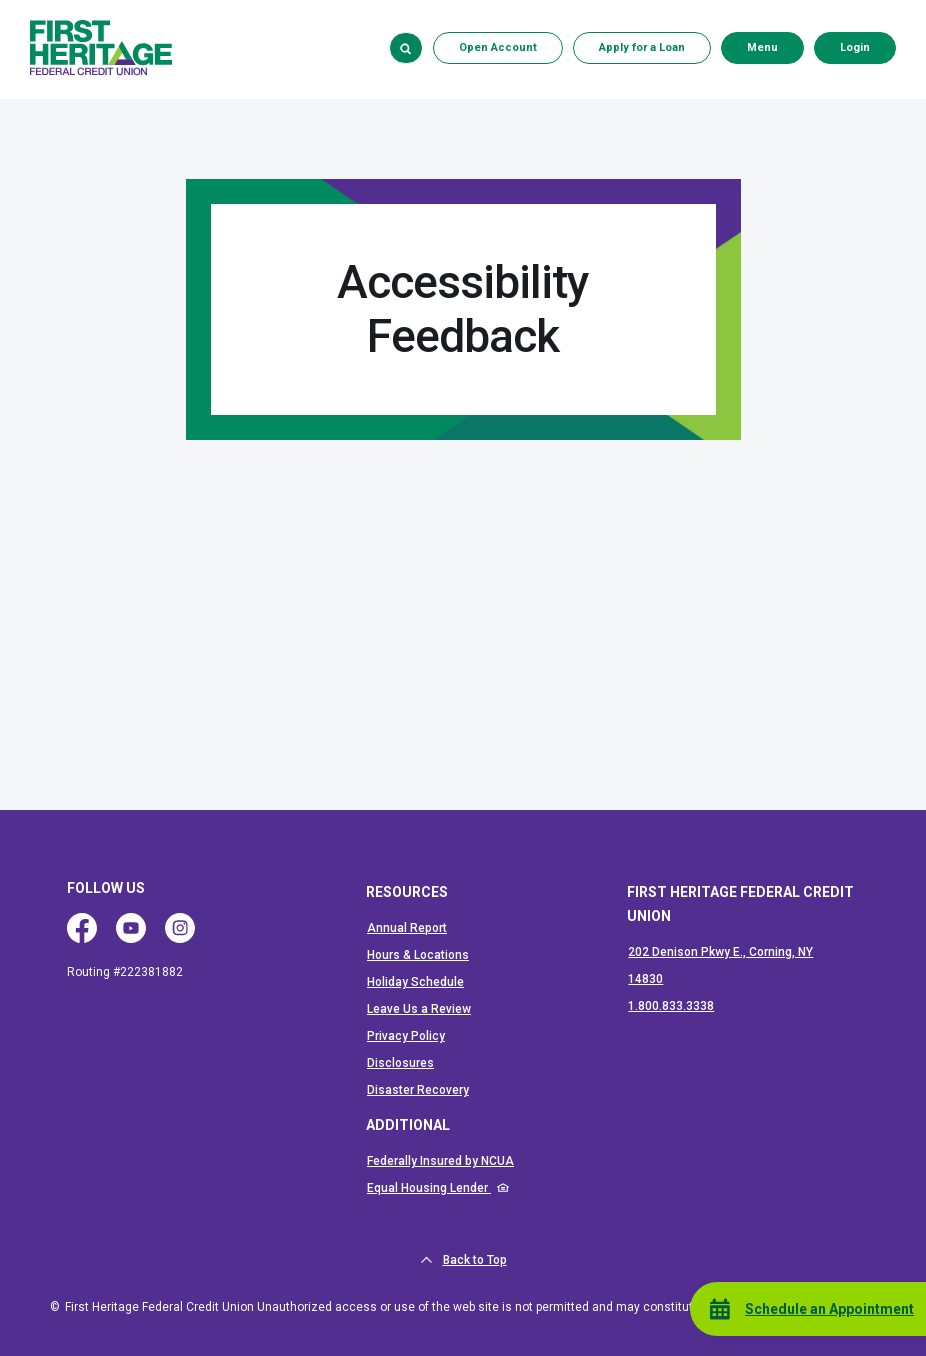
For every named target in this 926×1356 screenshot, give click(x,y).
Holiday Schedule (415, 982)
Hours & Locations (418, 955)
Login (867, 47)
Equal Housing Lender (429, 1188)
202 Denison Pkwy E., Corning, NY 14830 (720, 965)
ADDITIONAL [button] (408, 1125)
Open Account (498, 47)
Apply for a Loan (642, 47)
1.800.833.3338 (671, 1006)
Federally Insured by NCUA (440, 1161)
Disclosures (400, 1063)
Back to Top (463, 1260)
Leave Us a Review (419, 1009)
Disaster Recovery (418, 1090)
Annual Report (407, 928)
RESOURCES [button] (407, 892)
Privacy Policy (406, 1036)
